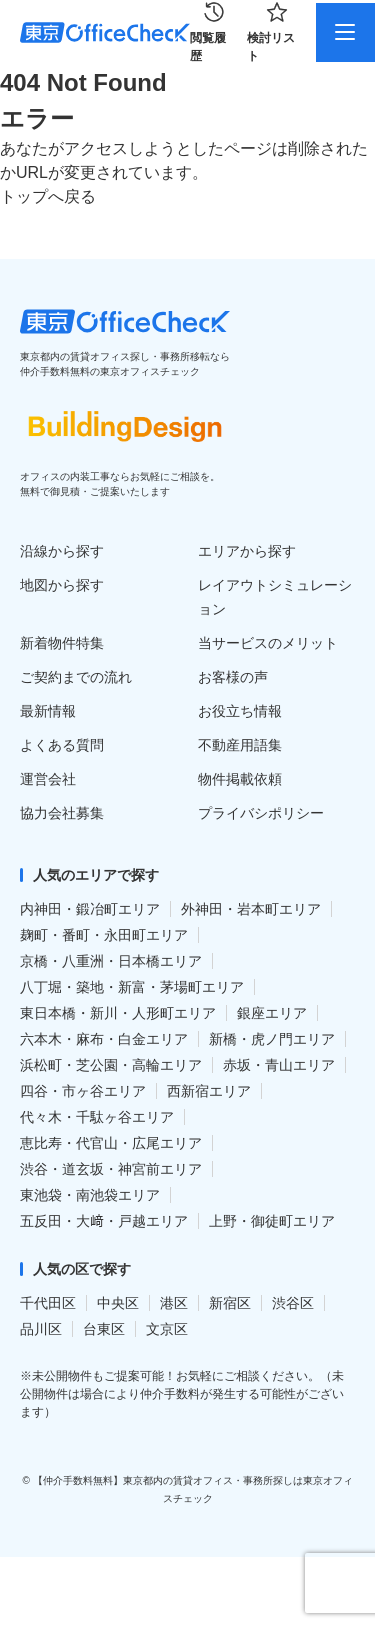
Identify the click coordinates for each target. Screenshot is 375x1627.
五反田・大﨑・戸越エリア (104, 1221)
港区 (174, 1303)
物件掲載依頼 (240, 779)
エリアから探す (247, 551)
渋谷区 (293, 1303)
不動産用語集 (240, 745)
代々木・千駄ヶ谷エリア (97, 1117)
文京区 (167, 1329)
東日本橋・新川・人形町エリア (118, 1013)
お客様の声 (233, 677)
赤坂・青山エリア (279, 1065)
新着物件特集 (62, 643)
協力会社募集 (62, 813)
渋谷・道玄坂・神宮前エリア (111, 1169)
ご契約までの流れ (76, 677)
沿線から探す (62, 551)
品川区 (41, 1329)
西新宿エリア (209, 1091)
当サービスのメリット (268, 643)
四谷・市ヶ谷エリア (83, 1091)
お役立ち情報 (240, 711)
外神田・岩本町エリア (251, 909)
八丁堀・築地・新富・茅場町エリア (132, 987)
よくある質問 (62, 745)
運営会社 (48, 779)
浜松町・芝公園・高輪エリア (111, 1065)
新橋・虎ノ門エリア (272, 1039)
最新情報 (48, 711)
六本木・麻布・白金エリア (104, 1039)
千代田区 (48, 1303)
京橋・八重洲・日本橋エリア (111, 961)
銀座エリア (272, 1013)
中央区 (118, 1303)
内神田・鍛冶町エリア (90, 909)
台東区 (104, 1329)
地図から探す (62, 585)
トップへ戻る (48, 196)
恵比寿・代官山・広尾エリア (111, 1143)
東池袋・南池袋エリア (90, 1195)
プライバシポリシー (261, 813)
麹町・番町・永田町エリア (104, 935)
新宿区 (230, 1303)
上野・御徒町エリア (272, 1221)
